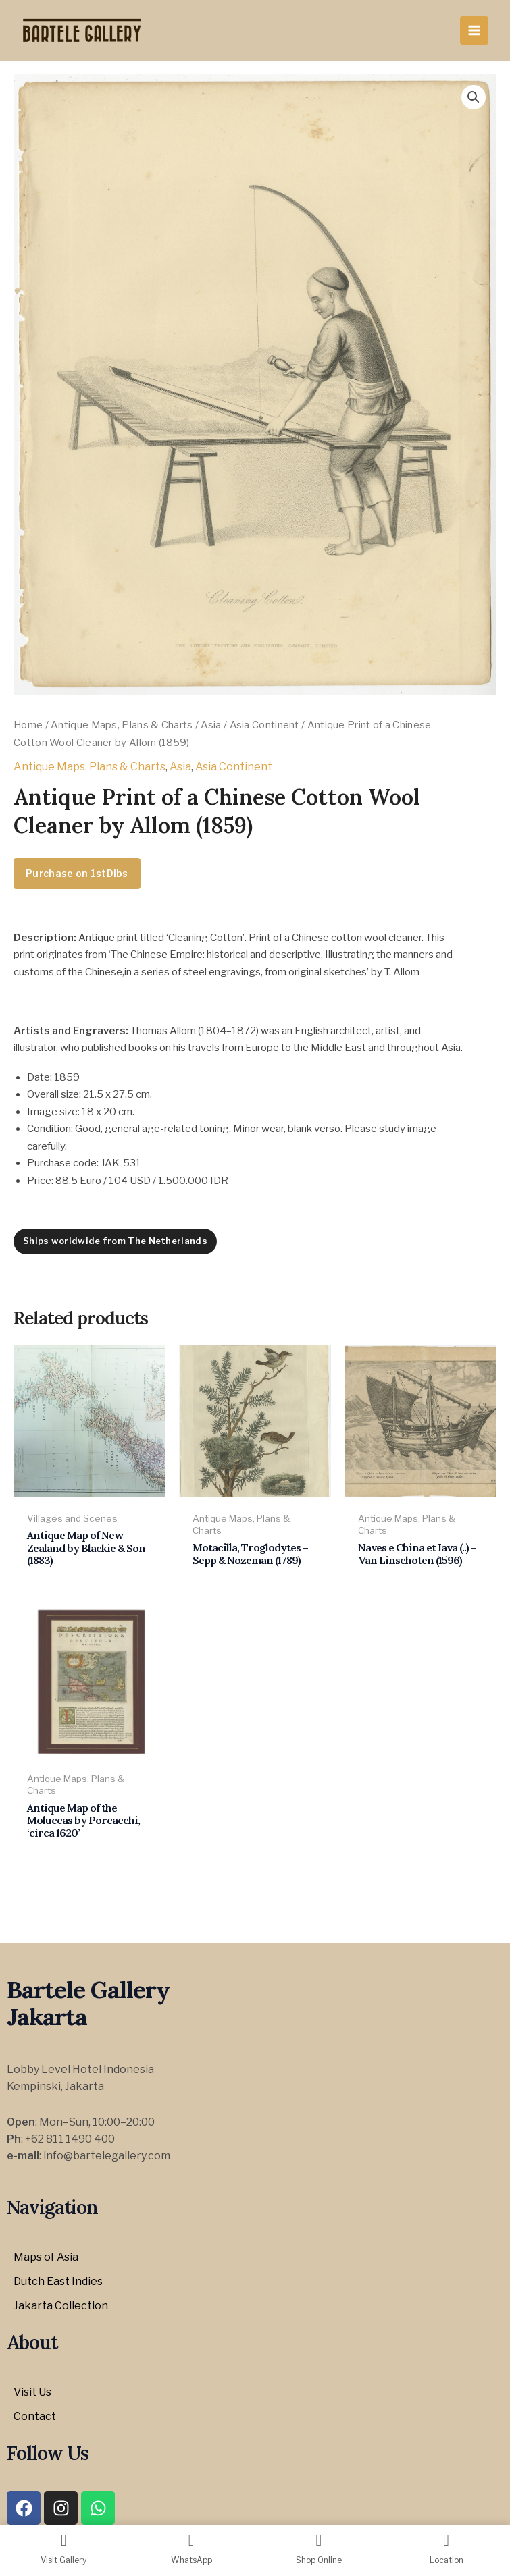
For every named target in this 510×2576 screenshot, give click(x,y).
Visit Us (32, 2392)
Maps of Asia (46, 2257)
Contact (35, 2416)
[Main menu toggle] (474, 30)
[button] (473, 97)
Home (28, 725)
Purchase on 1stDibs (77, 873)
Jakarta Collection (61, 2305)
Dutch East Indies (58, 2281)
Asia (211, 725)
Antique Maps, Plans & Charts (122, 725)
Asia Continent (264, 725)
